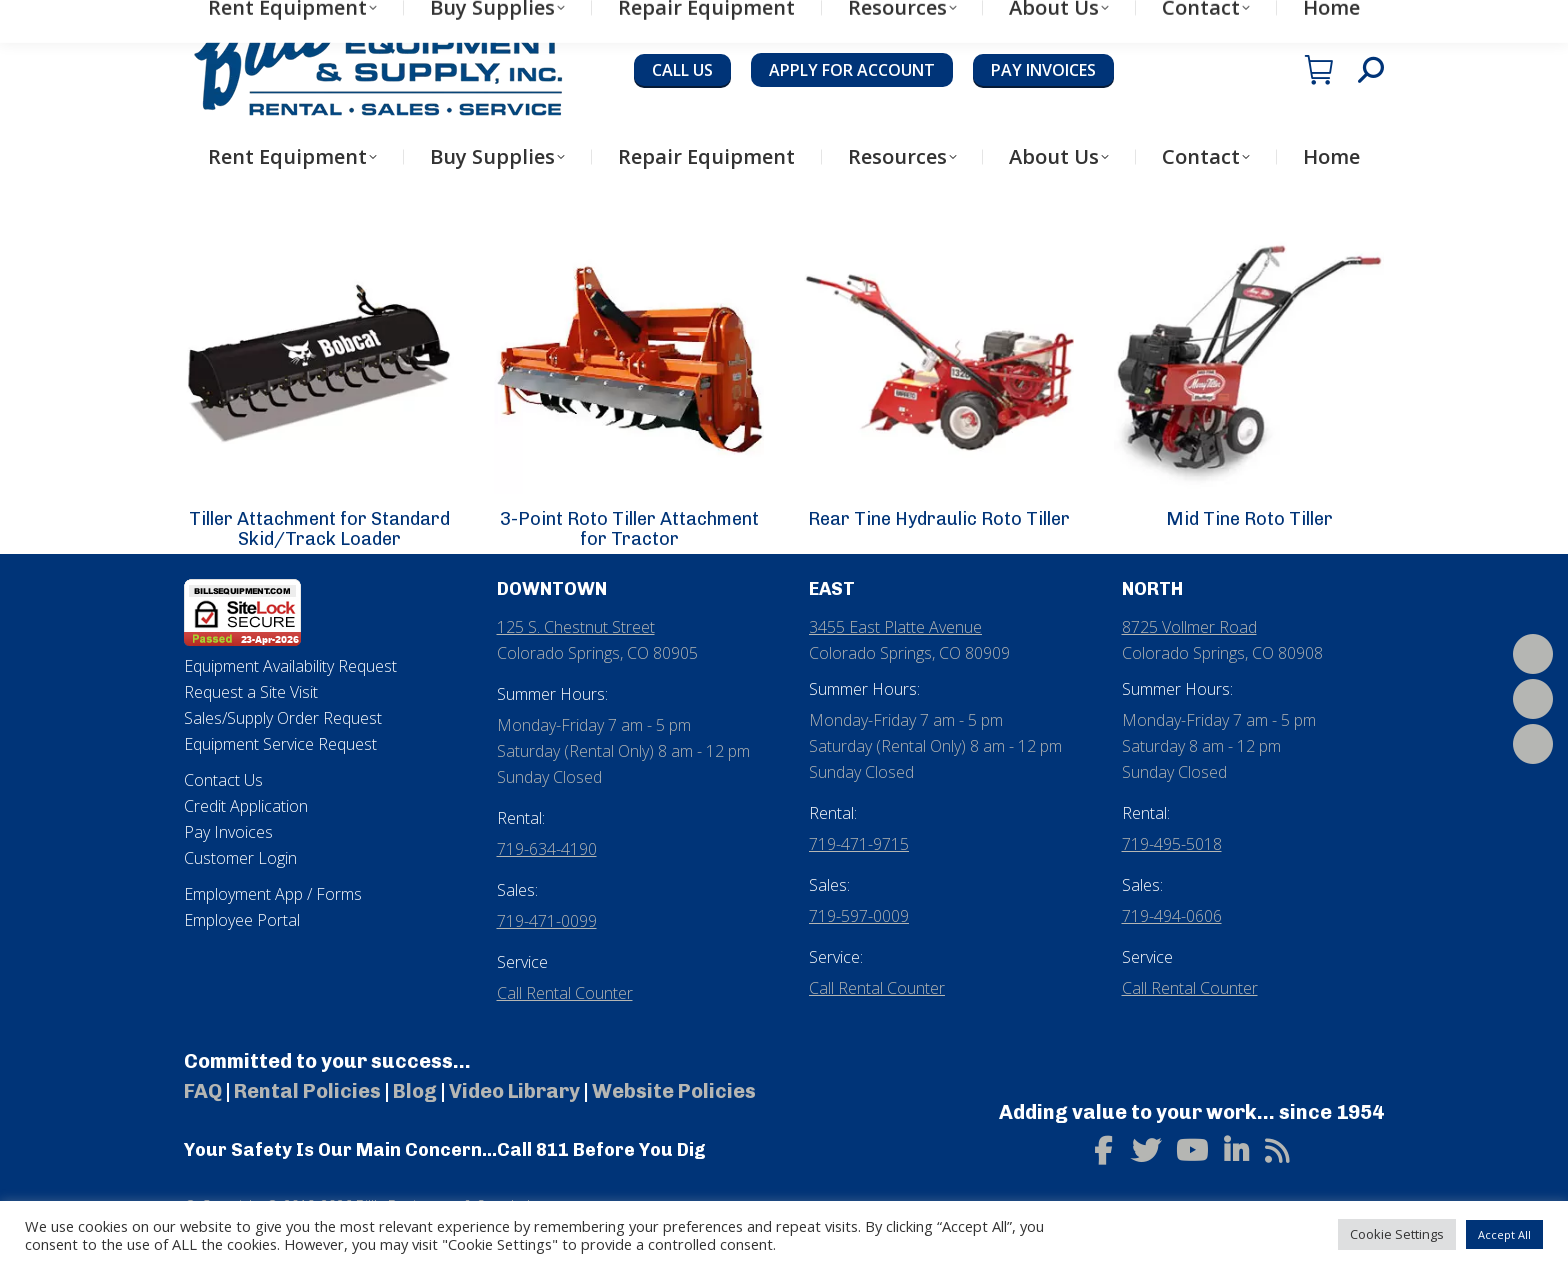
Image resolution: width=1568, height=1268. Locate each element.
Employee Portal (242, 920)
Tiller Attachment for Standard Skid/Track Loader (319, 529)
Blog (415, 1091)
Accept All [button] (1504, 1234)
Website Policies (674, 1091)
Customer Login (240, 858)
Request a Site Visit (251, 692)
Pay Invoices (228, 832)
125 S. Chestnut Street (576, 627)
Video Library (514, 1091)
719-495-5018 (1172, 844)
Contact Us (223, 780)
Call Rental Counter (565, 993)
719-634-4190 (547, 849)
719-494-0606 (1172, 916)
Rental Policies (307, 1091)
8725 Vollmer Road (1189, 627)
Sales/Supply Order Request (283, 718)
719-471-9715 (859, 844)
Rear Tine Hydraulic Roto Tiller (939, 519)
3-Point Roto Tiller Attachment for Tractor (629, 529)
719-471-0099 (547, 921)
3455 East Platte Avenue (895, 627)
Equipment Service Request (280, 744)
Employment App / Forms (273, 894)
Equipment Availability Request (290, 666)
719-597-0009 (859, 916)
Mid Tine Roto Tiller (1249, 519)
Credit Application (246, 806)
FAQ (203, 1091)
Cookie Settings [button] (1397, 1234)
